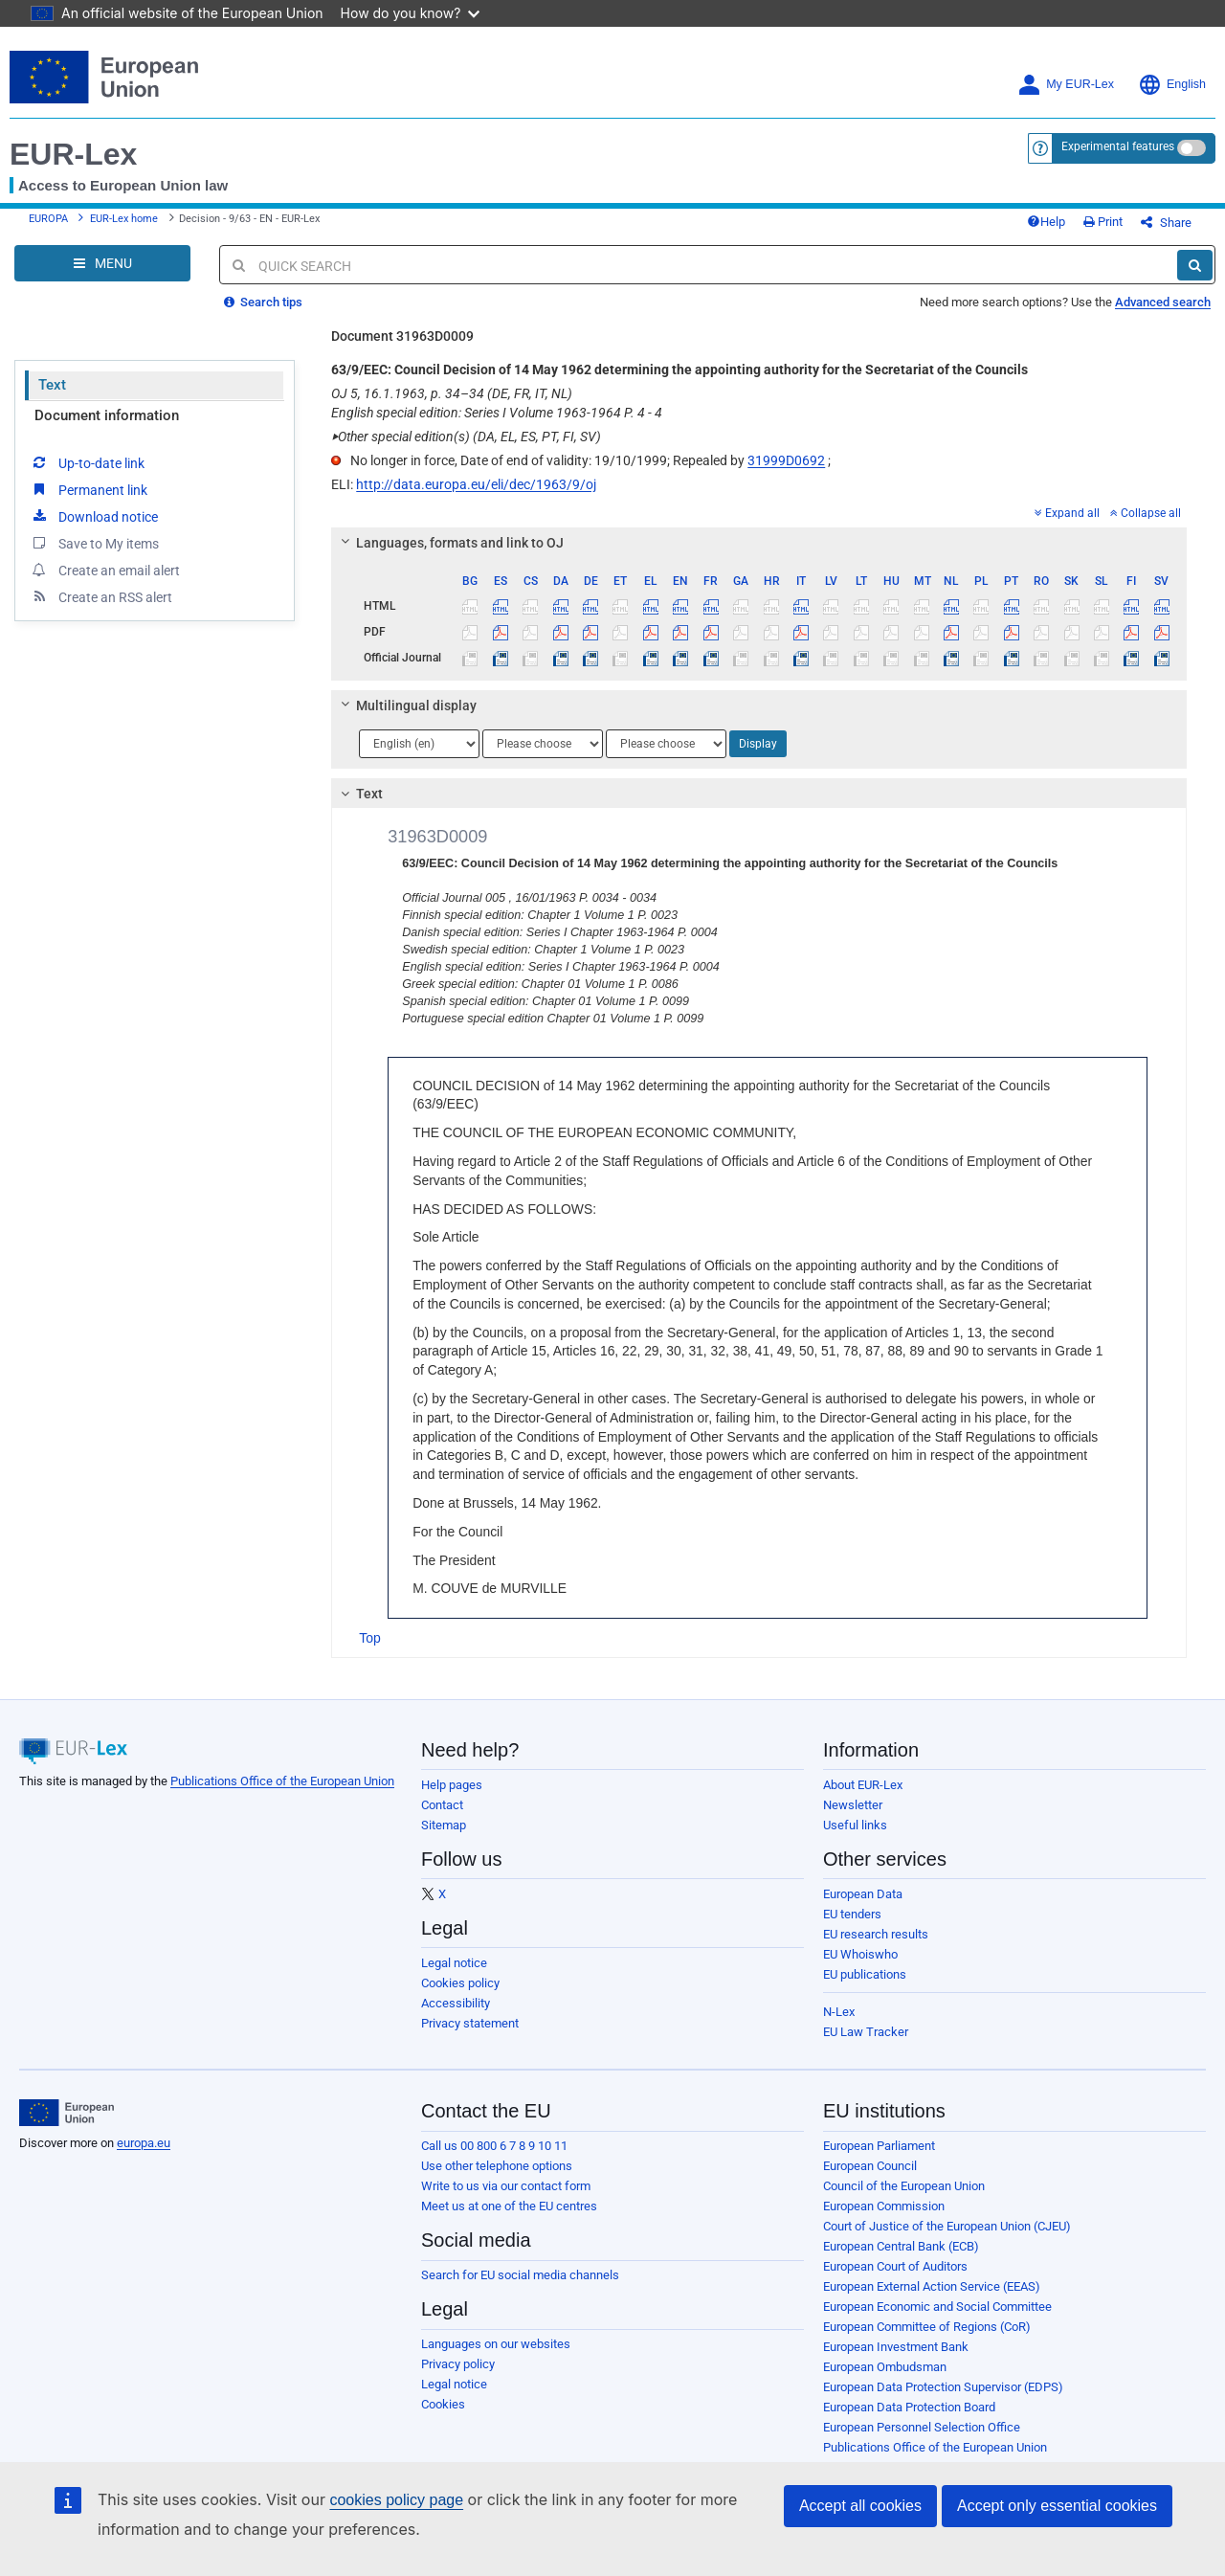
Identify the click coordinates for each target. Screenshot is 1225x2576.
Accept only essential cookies (1057, 2506)
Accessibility (455, 2003)
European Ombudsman (885, 2367)
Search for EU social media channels (520, 2275)
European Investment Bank (896, 2347)
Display (758, 743)
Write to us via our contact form (505, 2186)
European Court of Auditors (895, 2266)
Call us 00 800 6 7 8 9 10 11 (494, 2146)
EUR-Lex (73, 154)
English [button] (1172, 85)
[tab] (759, 542)
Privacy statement (470, 2023)
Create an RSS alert (101, 596)
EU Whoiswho (860, 1954)
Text (52, 384)
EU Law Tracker (865, 2032)
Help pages (451, 1785)
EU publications (864, 1974)
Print (1103, 221)
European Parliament (879, 2146)
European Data (862, 1894)
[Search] (1195, 265)
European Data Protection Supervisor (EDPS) (943, 2387)
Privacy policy (458, 2364)
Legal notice (454, 1963)
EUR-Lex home (124, 219)
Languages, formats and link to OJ (450, 542)
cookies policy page (396, 2500)
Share (1166, 222)
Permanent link (88, 489)
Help (1046, 221)
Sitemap (443, 1825)
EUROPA (48, 219)
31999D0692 (786, 460)
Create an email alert (105, 569)
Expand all (1067, 513)
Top (370, 1638)
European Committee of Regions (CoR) (927, 2326)
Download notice (94, 516)
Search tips (263, 302)
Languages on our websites (495, 2344)
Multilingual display (406, 705)
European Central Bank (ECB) (901, 2246)
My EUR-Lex (1065, 85)
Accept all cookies (860, 2506)
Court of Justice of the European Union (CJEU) (947, 2226)
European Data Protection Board (909, 2407)
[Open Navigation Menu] (102, 263)
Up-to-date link (87, 462)
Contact (442, 1805)
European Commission (884, 2206)
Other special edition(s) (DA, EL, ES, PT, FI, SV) (466, 436)
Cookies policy (460, 1983)
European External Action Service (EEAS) (931, 2286)
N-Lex (839, 2012)
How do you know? (410, 13)
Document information (106, 415)
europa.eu (143, 2143)
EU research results (875, 1934)
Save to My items (94, 542)
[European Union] (66, 2112)
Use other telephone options (496, 2166)
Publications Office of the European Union (282, 1781)
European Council (870, 2166)
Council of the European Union (904, 2186)
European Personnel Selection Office (921, 2427)
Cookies (443, 2404)
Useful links (855, 1825)
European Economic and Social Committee (937, 2306)
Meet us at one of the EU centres (509, 2206)
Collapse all (1145, 513)
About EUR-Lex (862, 1785)
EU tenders (852, 1914)
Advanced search (1163, 302)
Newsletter (852, 1805)
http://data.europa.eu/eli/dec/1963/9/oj (476, 484)
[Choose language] (419, 743)
